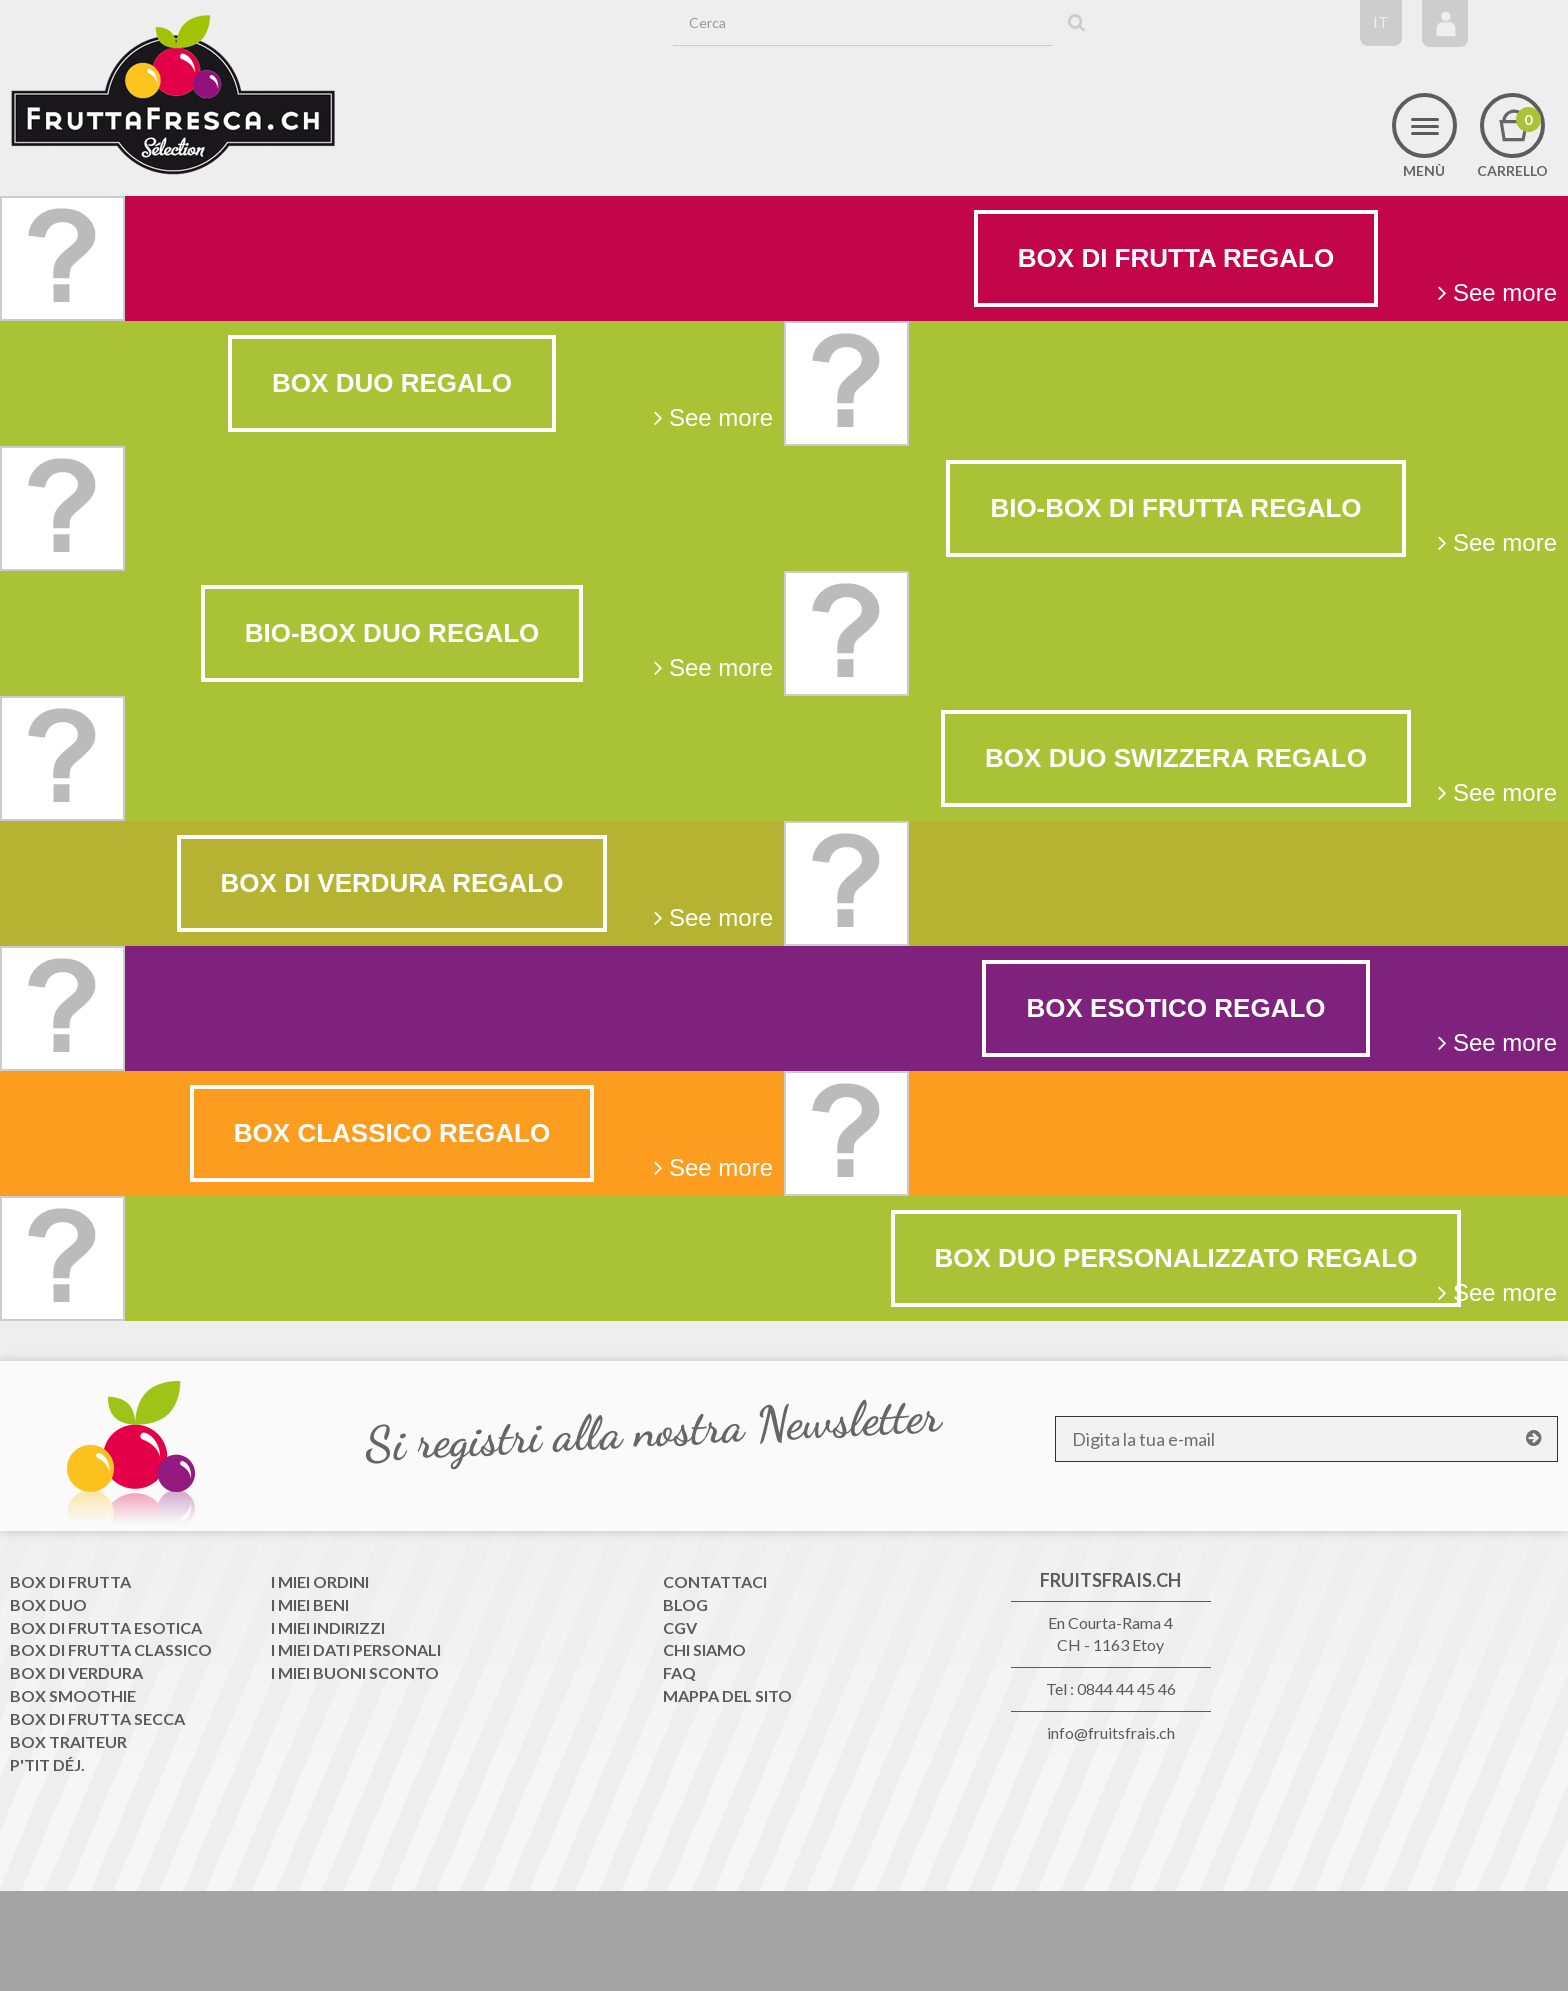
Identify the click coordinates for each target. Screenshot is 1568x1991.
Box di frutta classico (111, 1649)
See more (1497, 292)
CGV (680, 1627)
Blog (685, 1604)
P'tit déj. (47, 1764)
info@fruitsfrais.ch (1111, 1732)
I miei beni (310, 1604)
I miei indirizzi (328, 1627)
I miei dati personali (356, 1649)
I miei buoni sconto (355, 1672)
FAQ (679, 1672)
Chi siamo (704, 1649)
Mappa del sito (727, 1695)
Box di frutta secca (97, 1718)
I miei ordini (320, 1581)
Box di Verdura (76, 1672)
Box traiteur (68, 1741)
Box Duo (48, 1604)
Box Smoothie (73, 1695)
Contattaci (715, 1581)
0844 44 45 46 (1126, 1688)
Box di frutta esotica (106, 1627)
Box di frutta (70, 1581)
